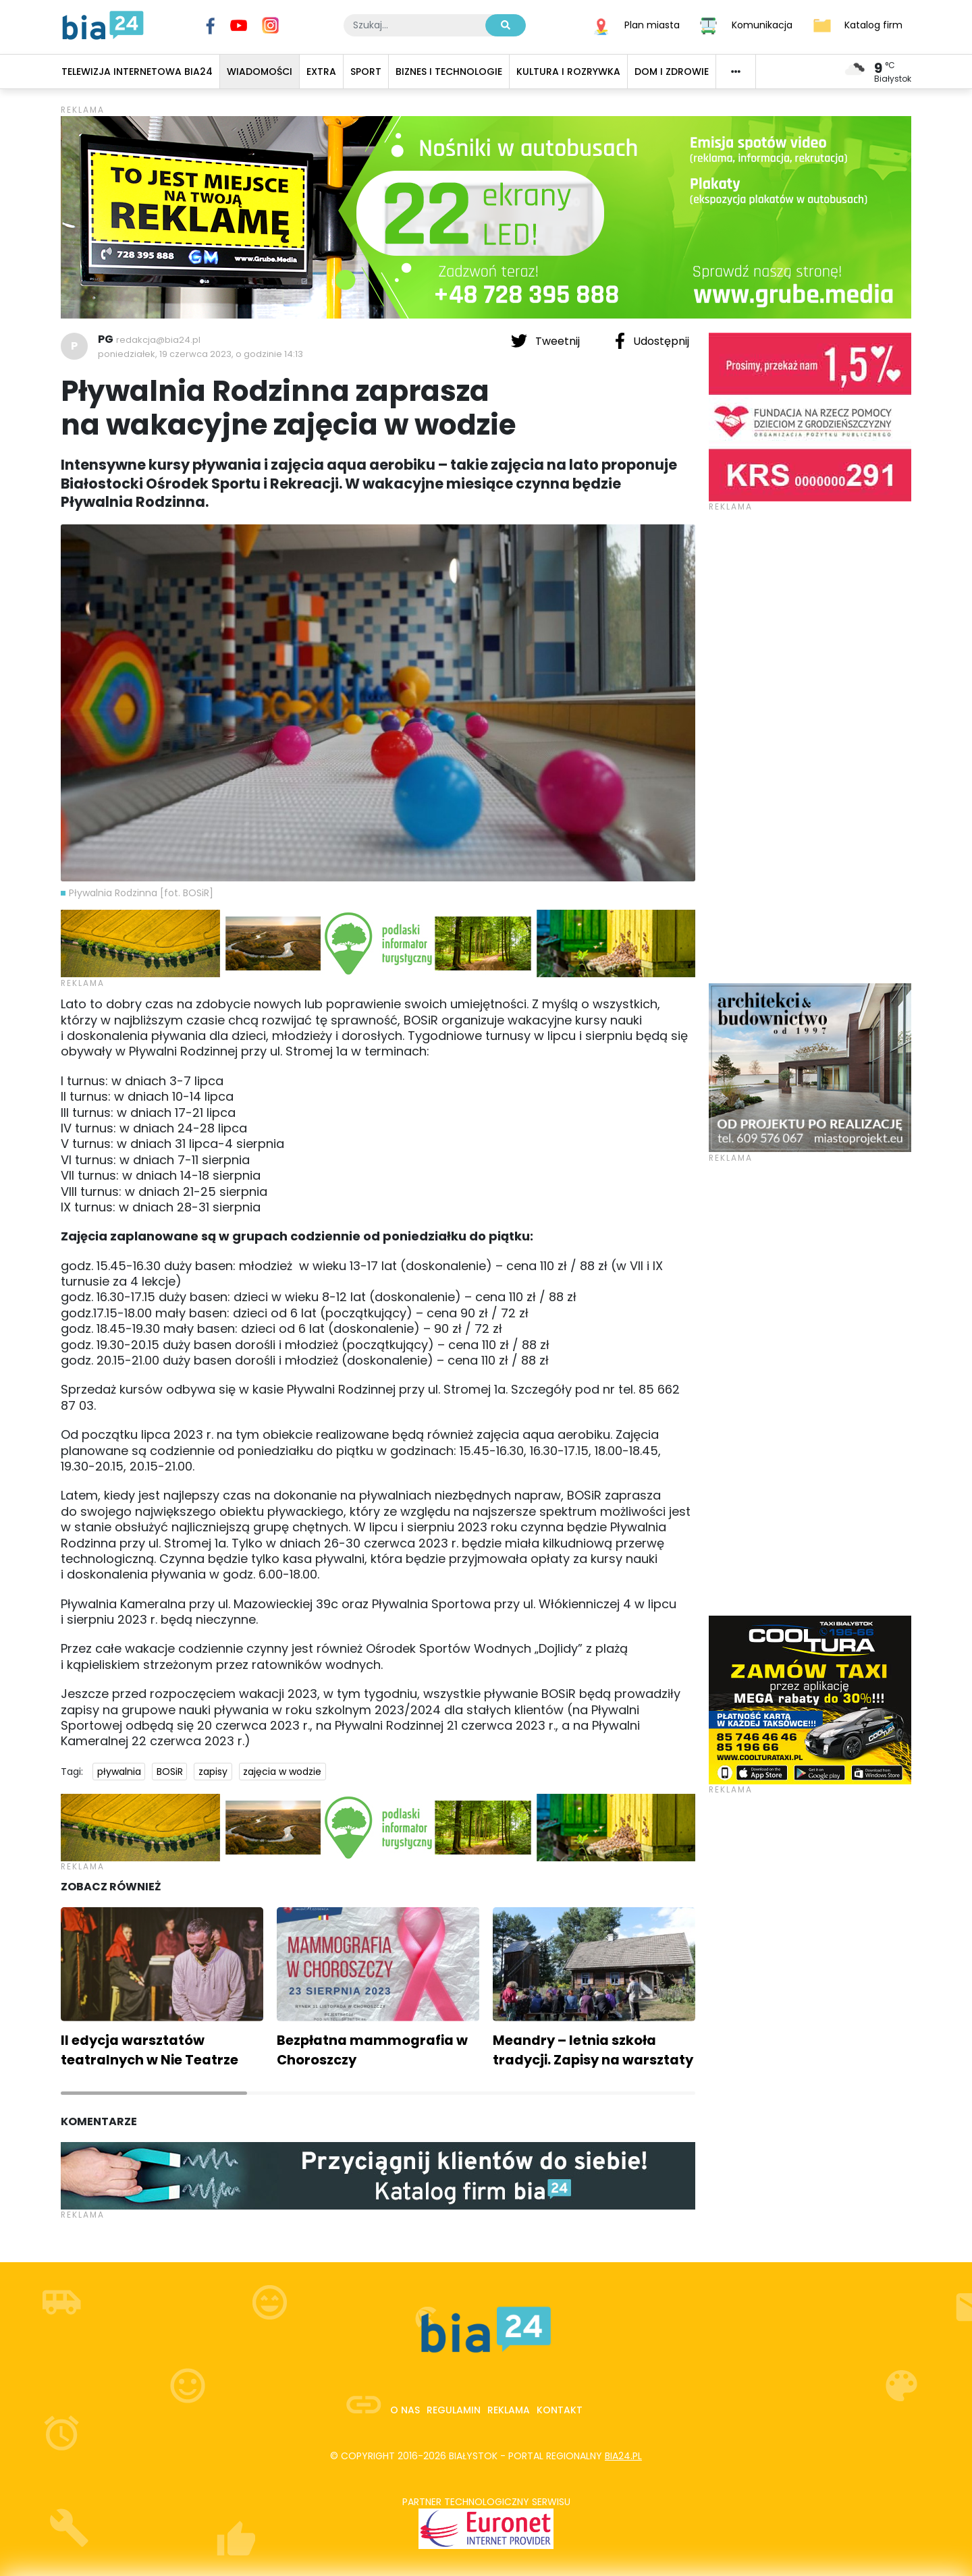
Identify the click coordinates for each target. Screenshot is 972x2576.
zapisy (212, 1771)
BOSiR (170, 1771)
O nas (405, 2410)
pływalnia (119, 1771)
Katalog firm (873, 24)
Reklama (508, 2410)
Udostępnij (652, 341)
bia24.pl (623, 2456)
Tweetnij (547, 341)
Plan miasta (652, 24)
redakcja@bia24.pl (158, 339)
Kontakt (560, 2410)
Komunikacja (762, 24)
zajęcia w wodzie (282, 1771)
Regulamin (454, 2410)
